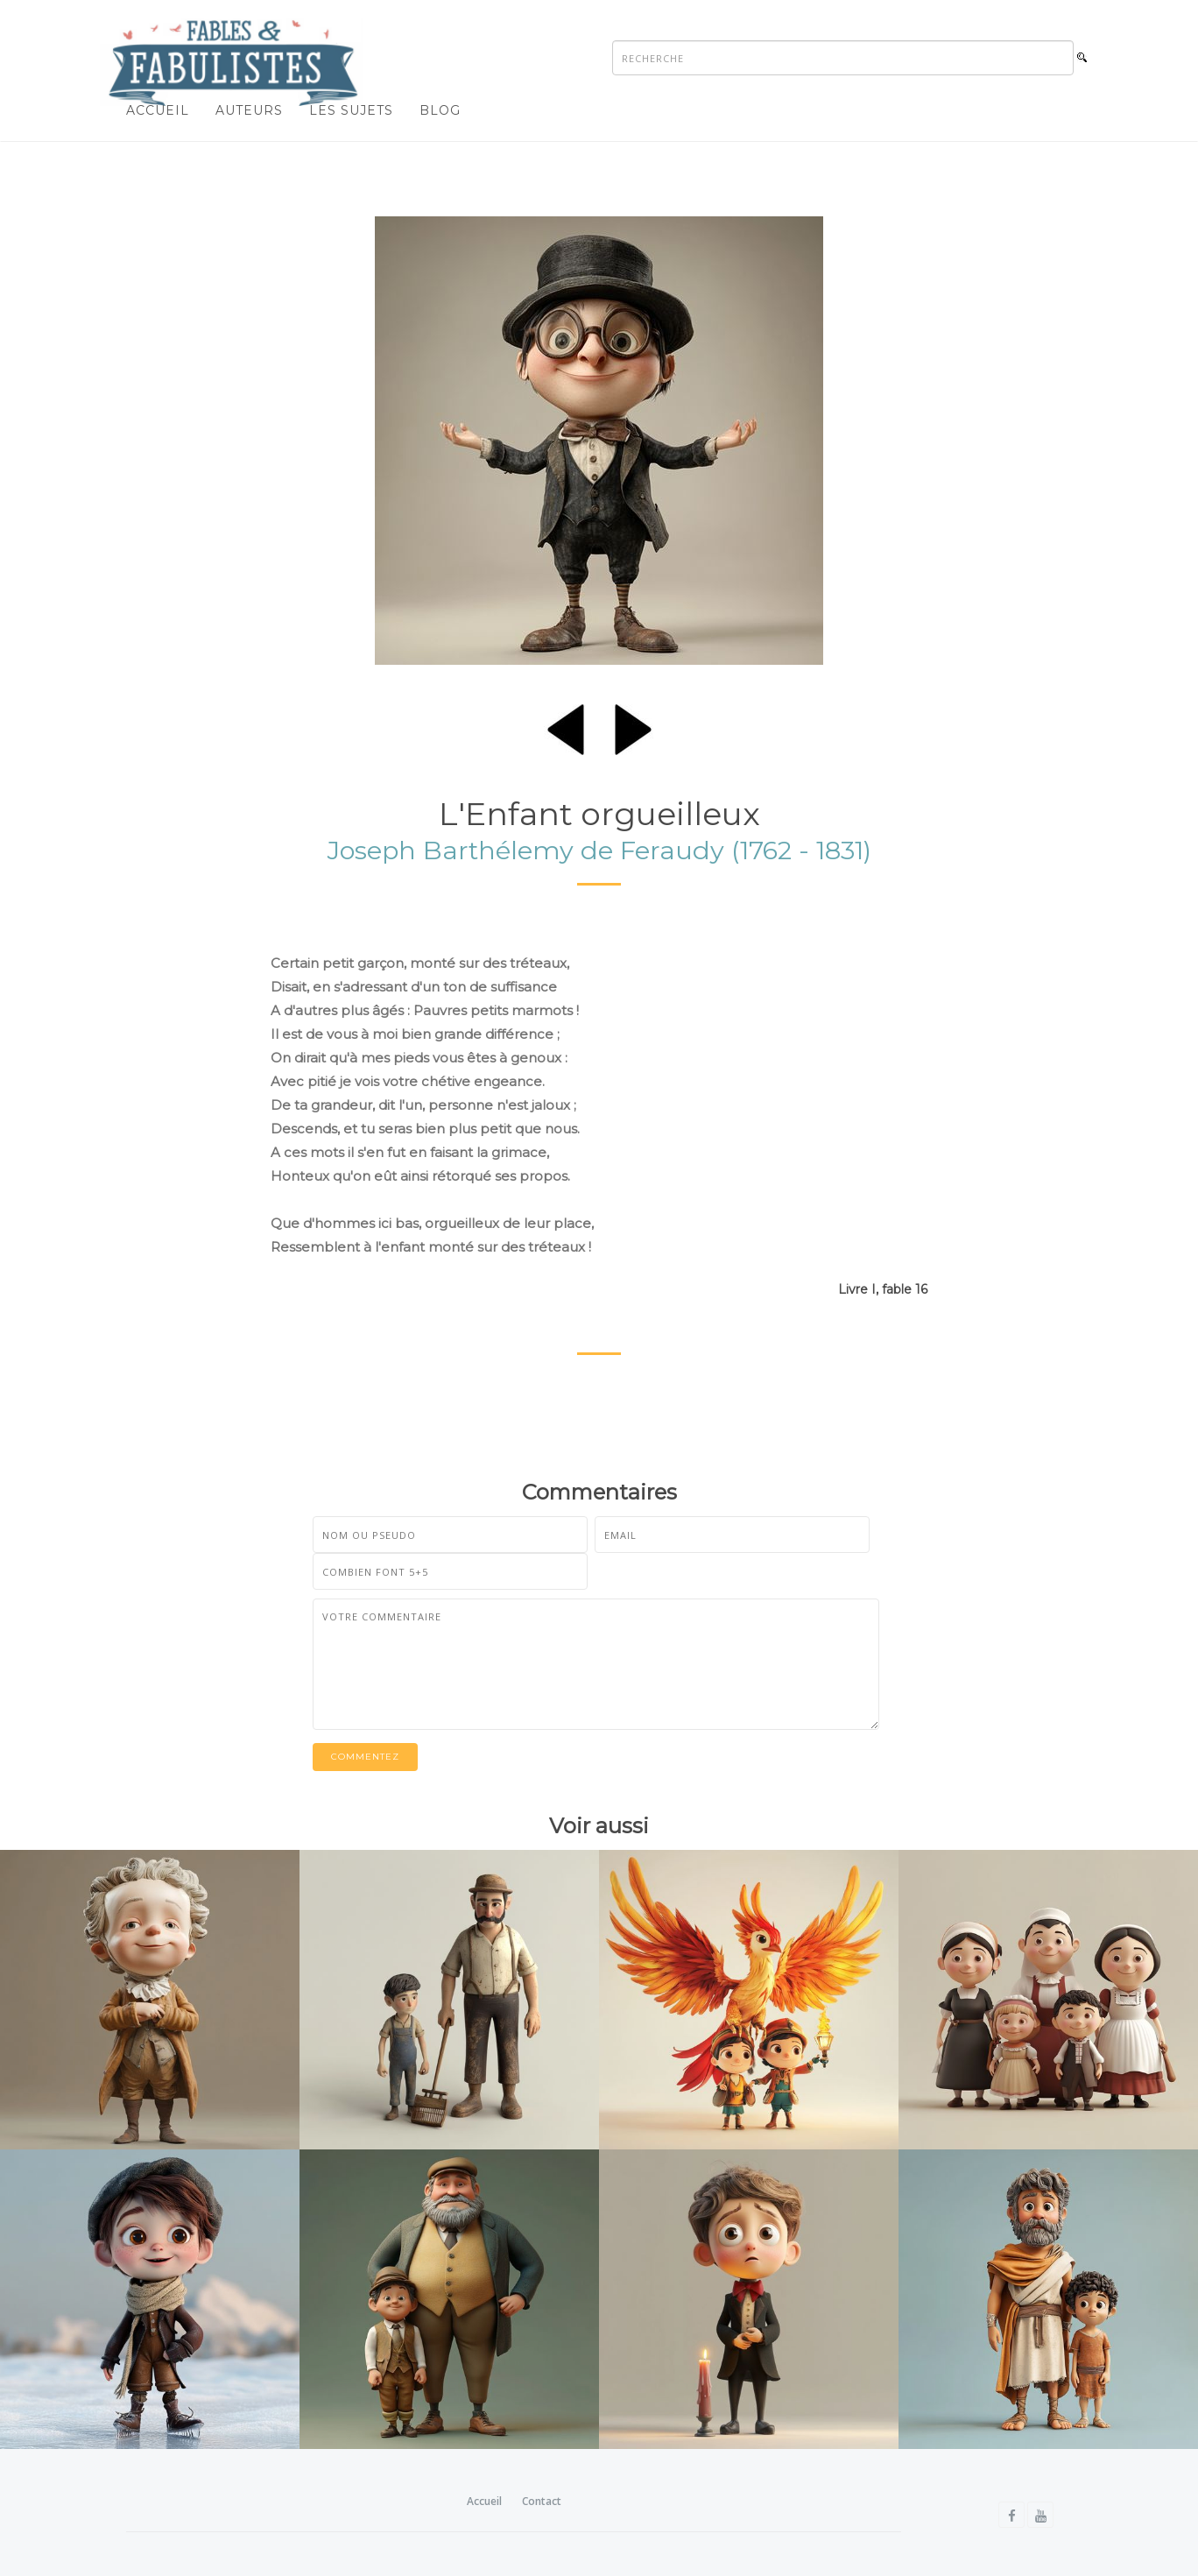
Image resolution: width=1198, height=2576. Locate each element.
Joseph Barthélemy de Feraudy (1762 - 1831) (599, 850)
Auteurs (249, 110)
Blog (440, 110)
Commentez (365, 1756)
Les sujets (351, 110)
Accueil (157, 110)
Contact (541, 2501)
